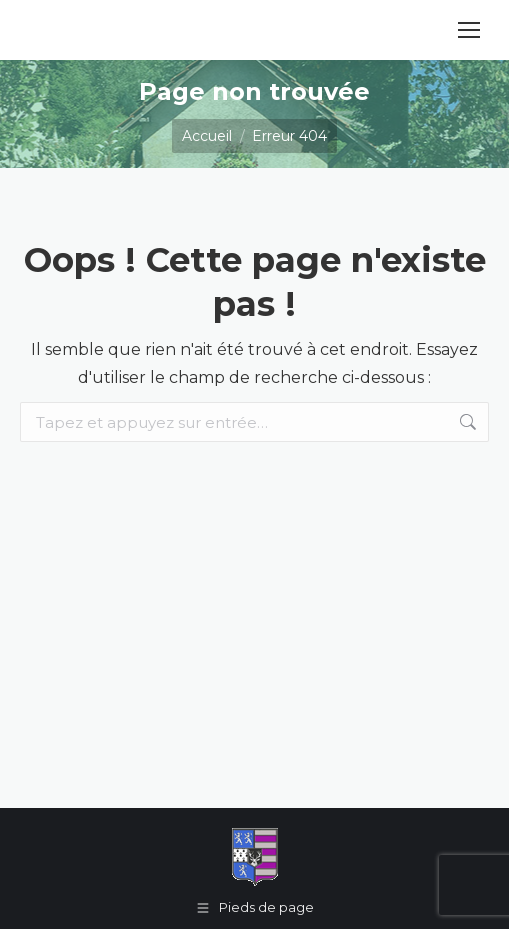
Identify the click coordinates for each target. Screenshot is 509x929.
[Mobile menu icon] (469, 30)
